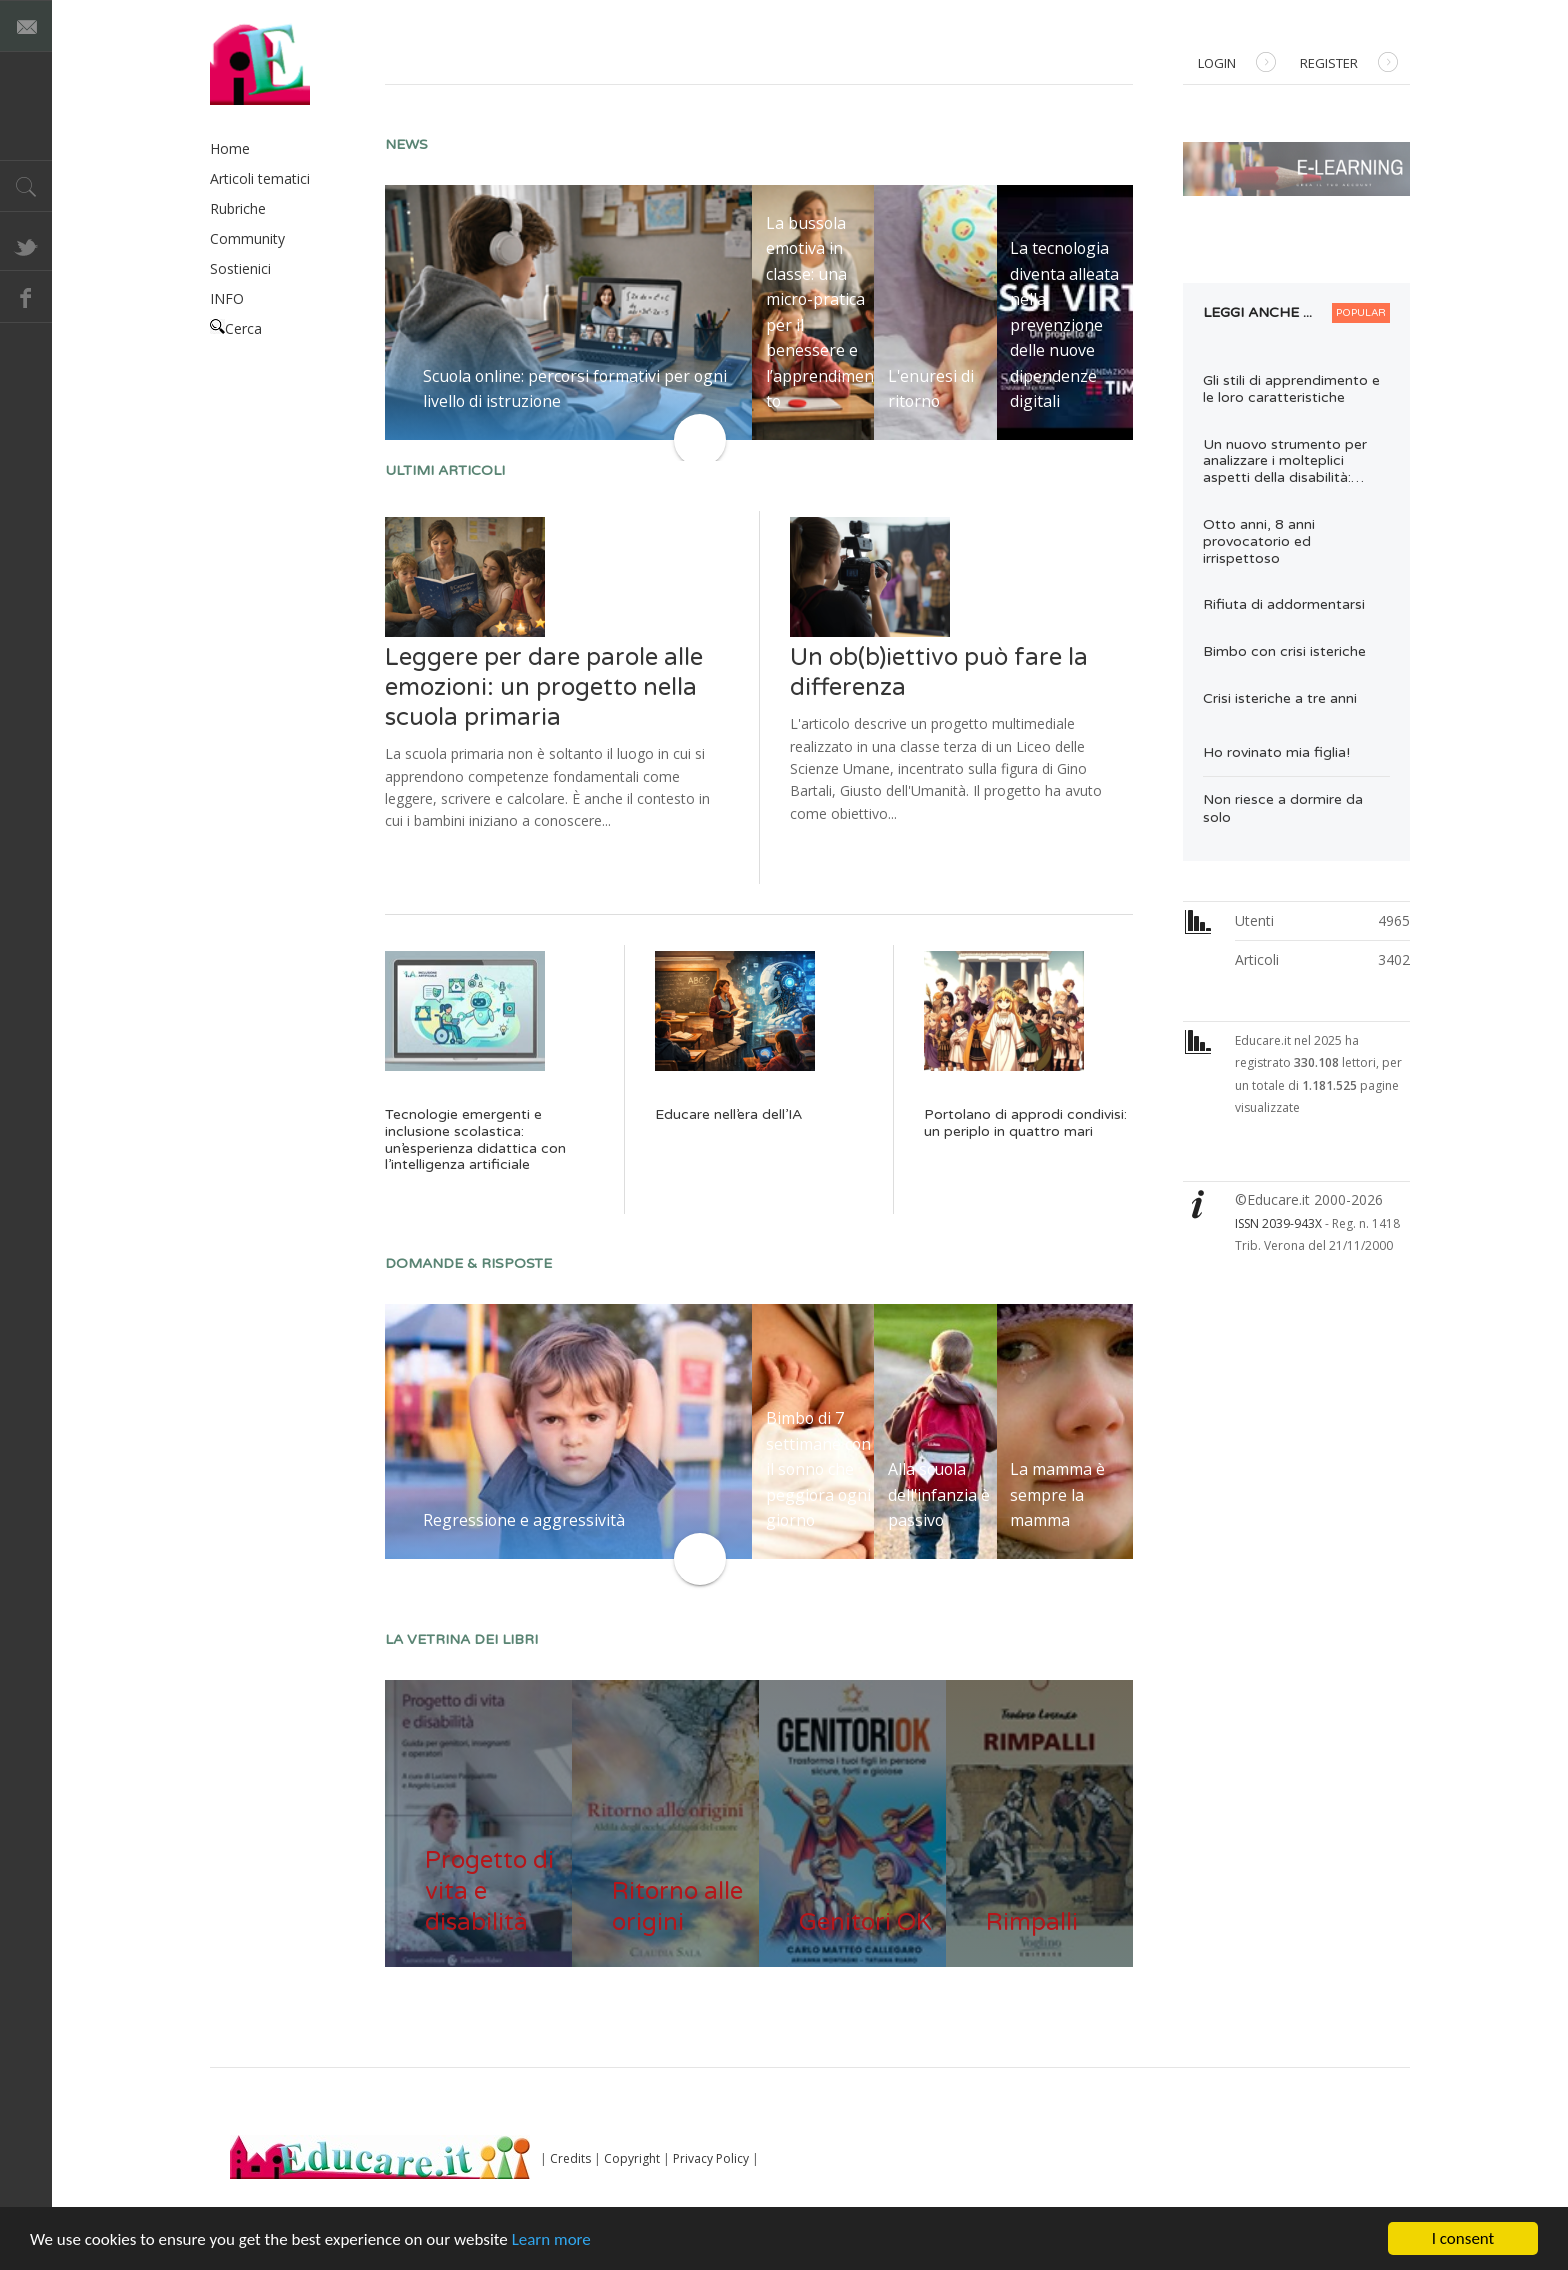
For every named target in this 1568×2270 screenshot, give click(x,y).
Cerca (236, 328)
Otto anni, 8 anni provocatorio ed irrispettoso (1259, 541)
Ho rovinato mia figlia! (1276, 752)
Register (1349, 64)
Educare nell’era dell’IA (728, 1114)
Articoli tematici (260, 178)
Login (1237, 64)
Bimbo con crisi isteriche (1284, 651)
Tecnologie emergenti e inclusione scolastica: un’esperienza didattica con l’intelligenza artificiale (475, 1139)
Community (247, 238)
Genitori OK (865, 1922)
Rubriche (238, 208)
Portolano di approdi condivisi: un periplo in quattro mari (1025, 1123)
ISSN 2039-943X (1278, 1223)
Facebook (26, 297)
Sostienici (240, 268)
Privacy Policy (711, 2158)
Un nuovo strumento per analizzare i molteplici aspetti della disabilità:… (1285, 461)
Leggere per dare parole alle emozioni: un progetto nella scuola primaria (544, 687)
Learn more (551, 2239)
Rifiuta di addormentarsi (1284, 604)
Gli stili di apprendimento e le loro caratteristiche (1291, 389)
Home (230, 148)
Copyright (632, 2158)
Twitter (26, 245)
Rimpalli (1032, 1922)
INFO (227, 298)
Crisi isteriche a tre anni (1280, 698)
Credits (570, 2158)
